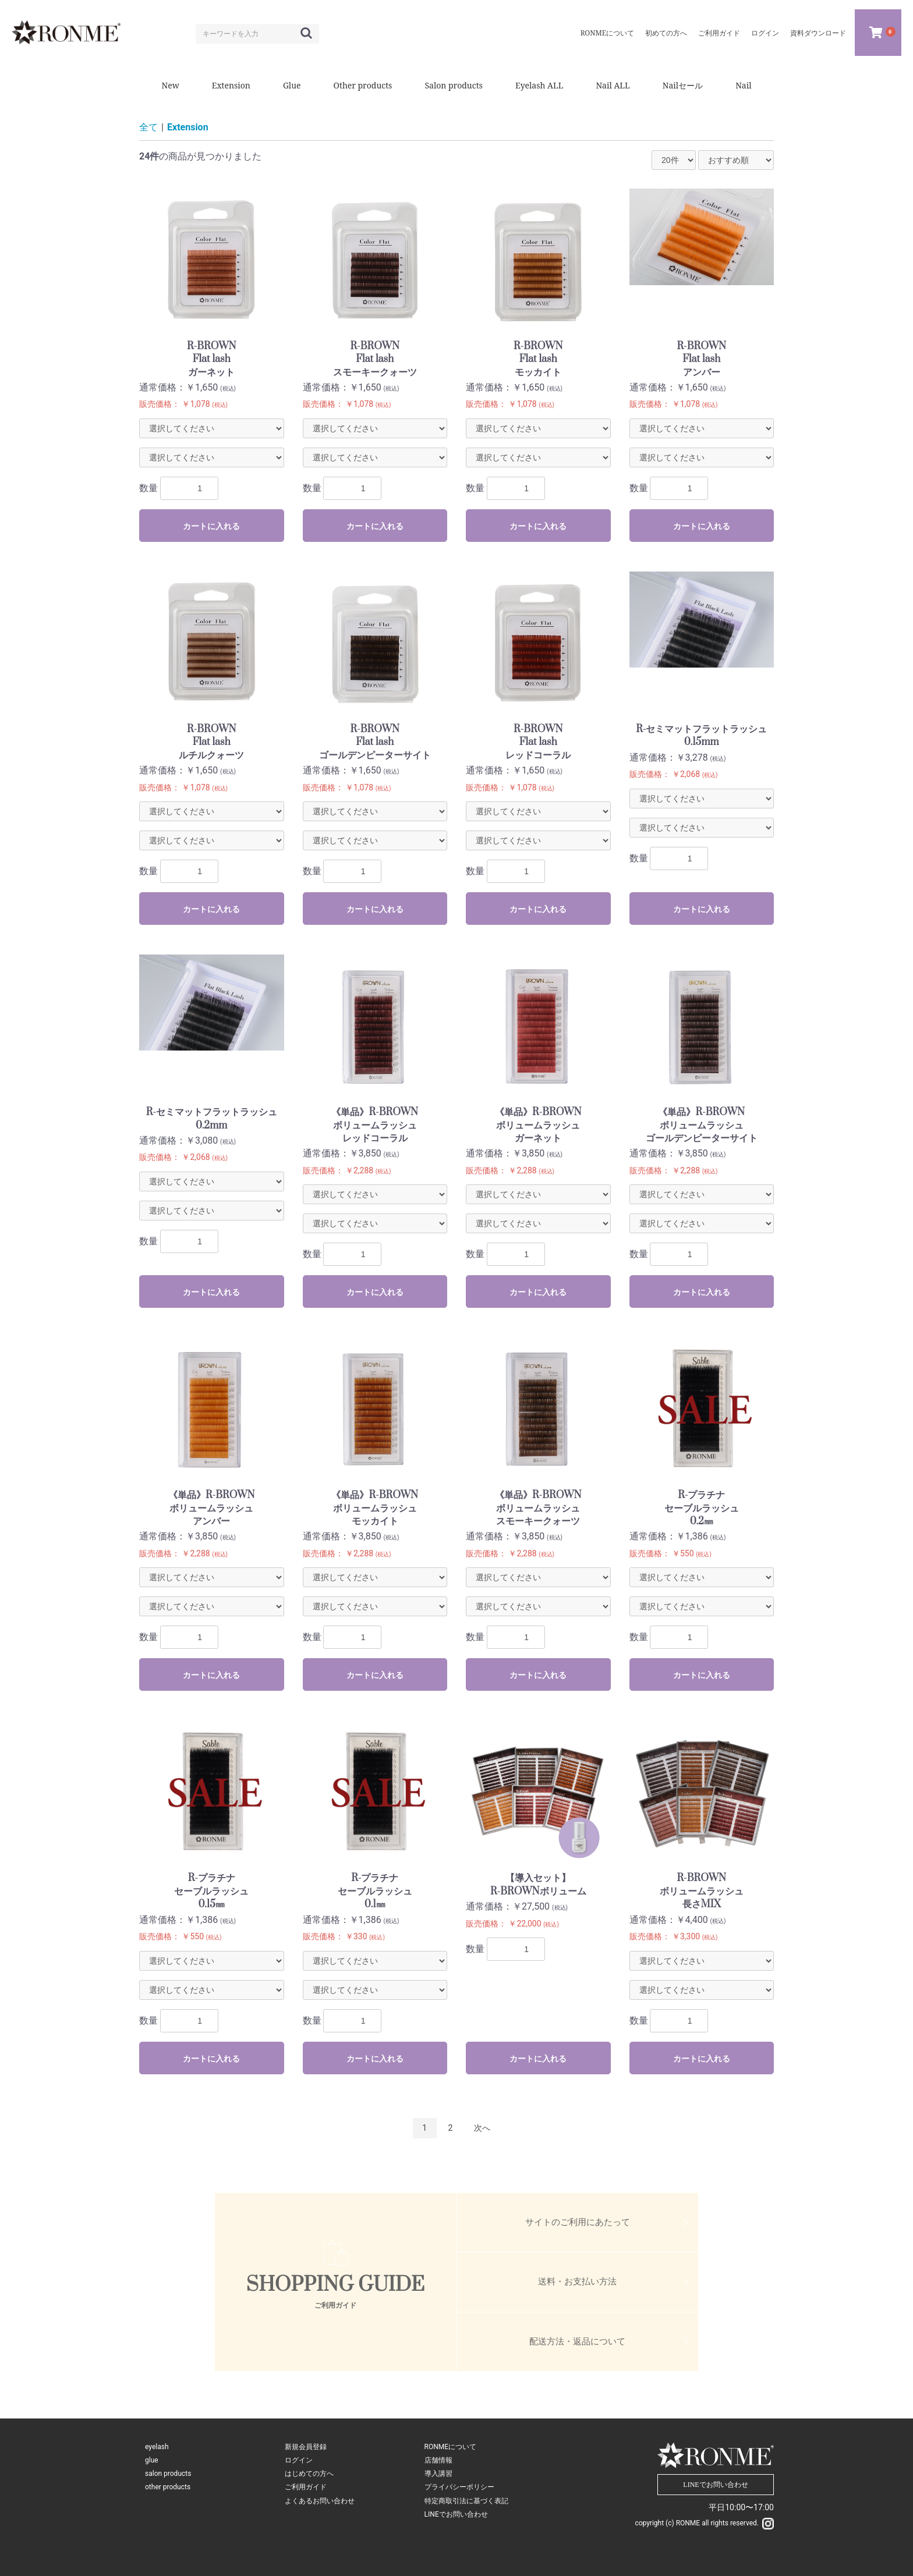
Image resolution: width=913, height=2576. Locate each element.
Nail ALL (612, 85)
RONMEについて (450, 2447)
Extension (231, 85)
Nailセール (683, 85)
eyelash (157, 2447)
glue (151, 2460)
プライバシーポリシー (459, 2487)
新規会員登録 (306, 2447)
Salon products (453, 85)
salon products (168, 2473)
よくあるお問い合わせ (320, 2501)
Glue (292, 85)
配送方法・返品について (577, 2341)
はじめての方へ (309, 2473)
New (170, 85)
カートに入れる (211, 526)
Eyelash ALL (539, 85)
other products (167, 2487)
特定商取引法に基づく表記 (466, 2501)
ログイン (299, 2460)
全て (148, 127)
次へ (482, 2128)
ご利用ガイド (306, 2487)
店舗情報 (438, 2460)
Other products (363, 85)
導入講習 (438, 2473)
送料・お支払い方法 (577, 2281)
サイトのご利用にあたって (577, 2222)
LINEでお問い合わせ (456, 2514)
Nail (743, 85)
